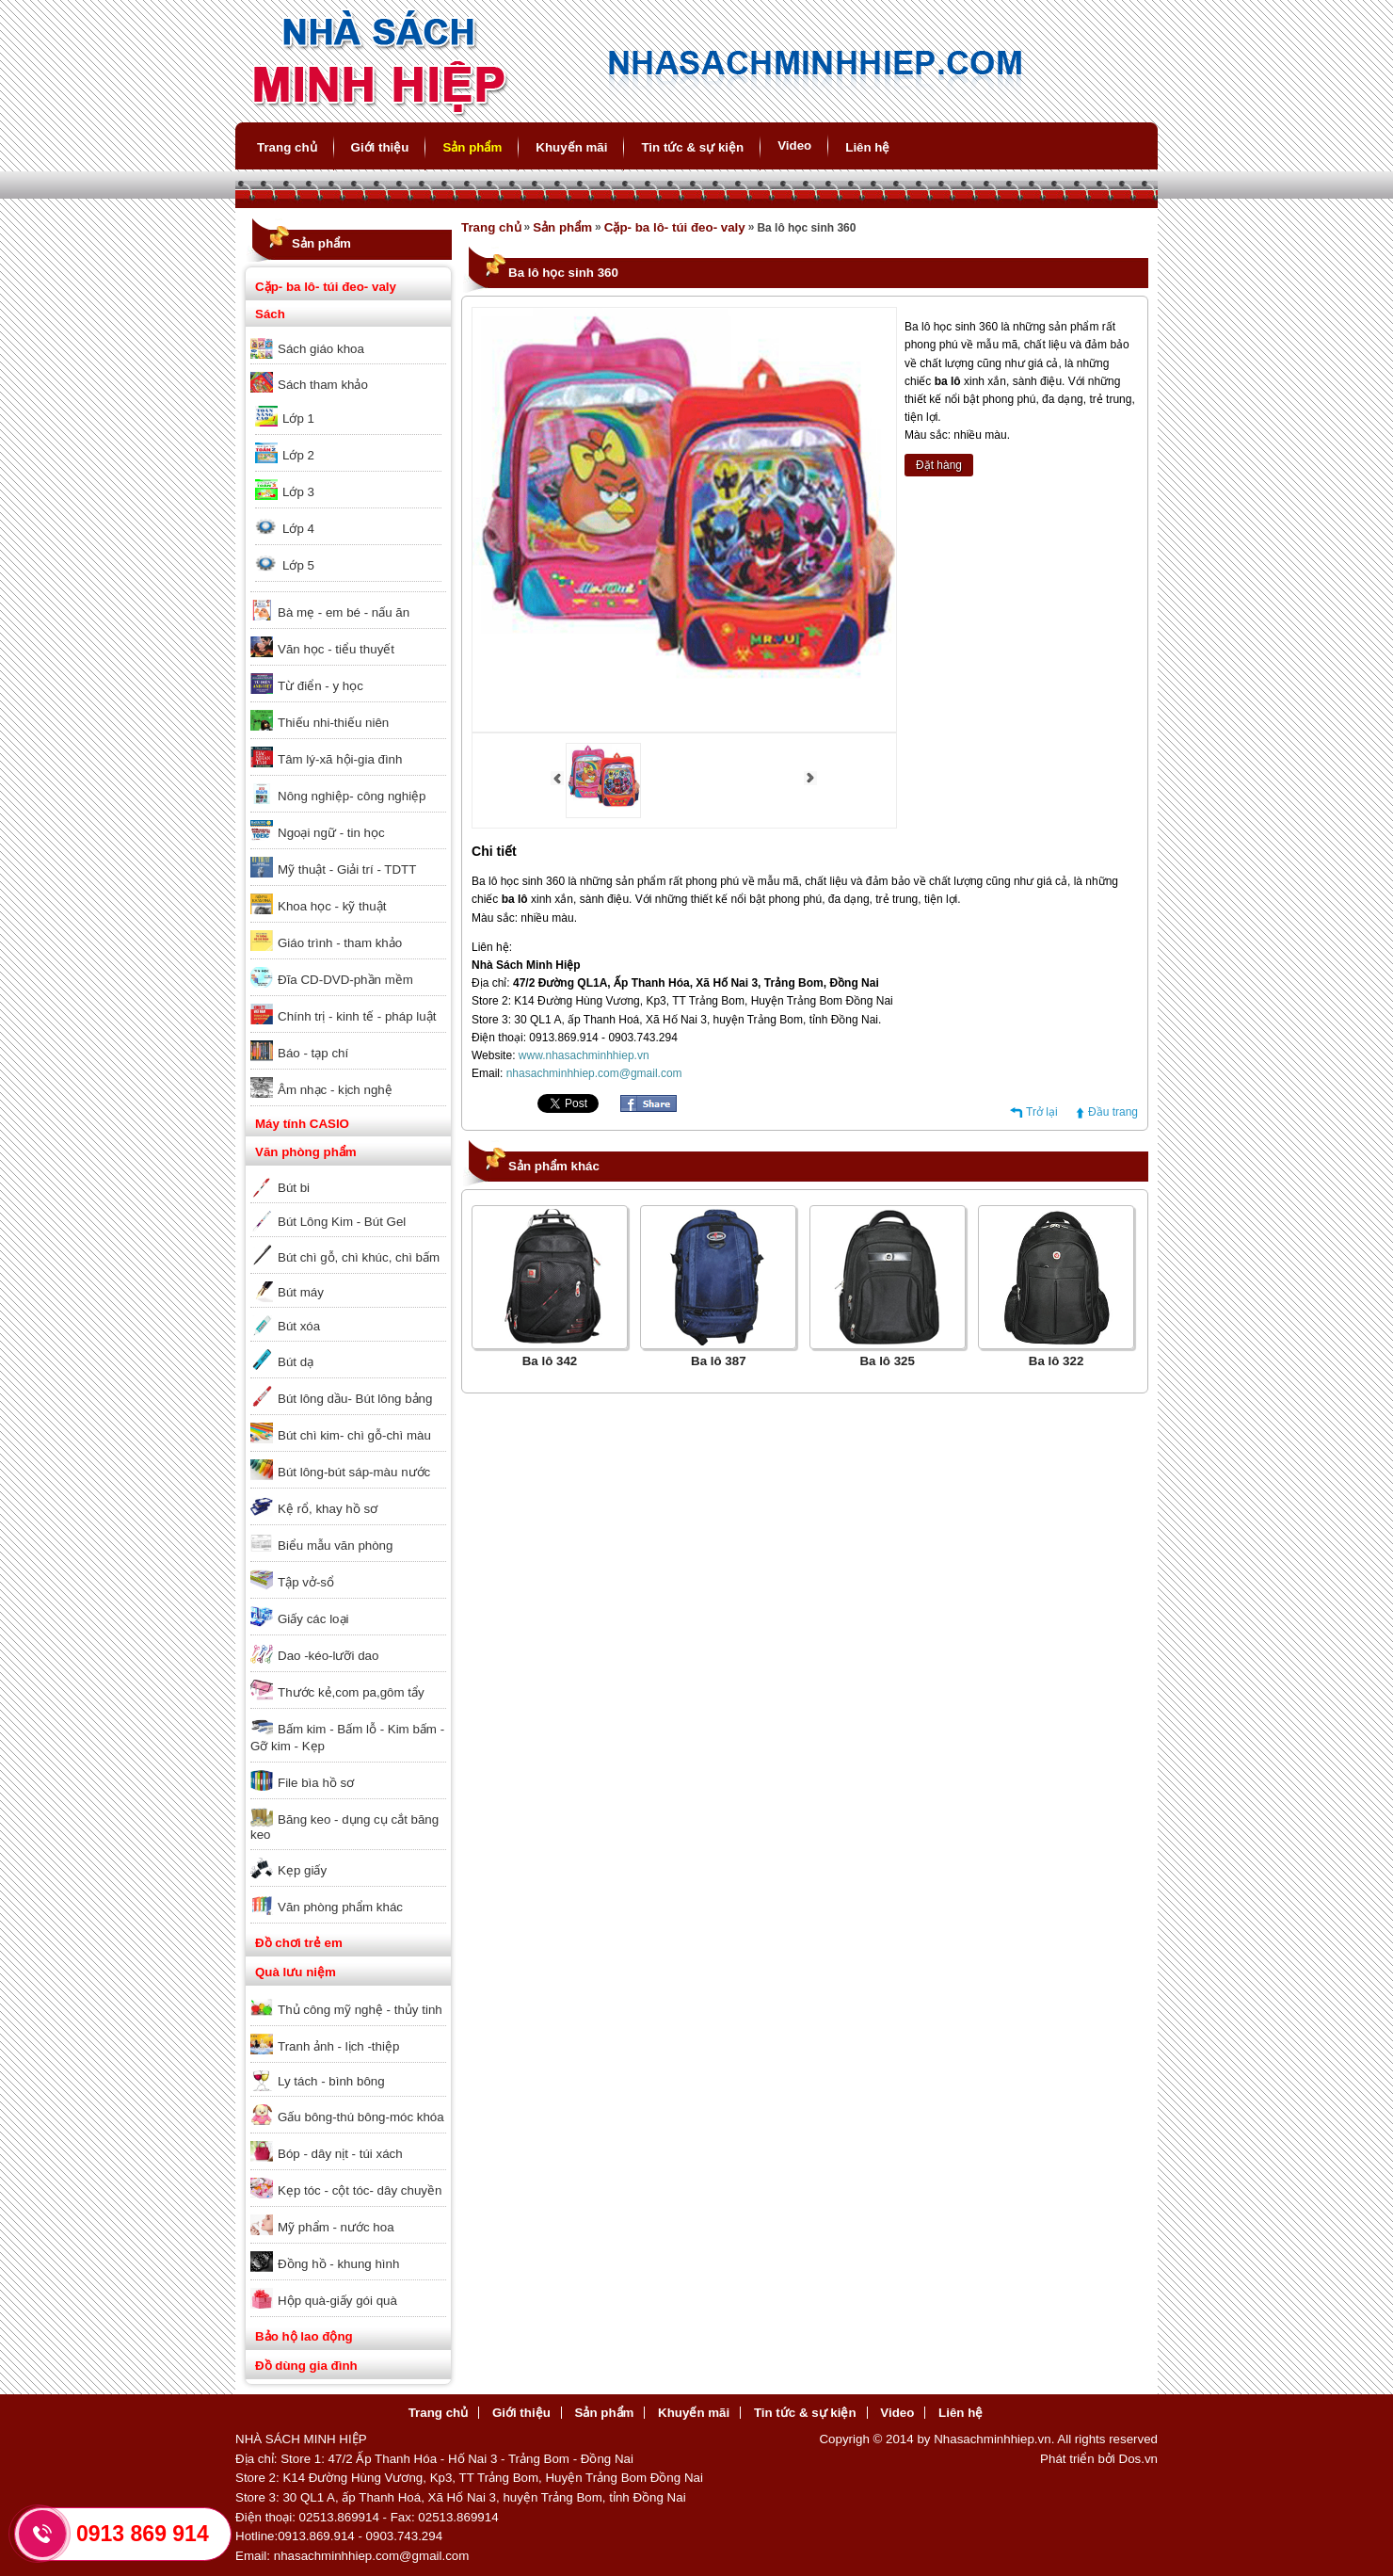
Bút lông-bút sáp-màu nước (354, 1472)
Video (794, 145)
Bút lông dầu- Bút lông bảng (355, 1399)
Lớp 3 (298, 492)
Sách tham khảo (323, 385)
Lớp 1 (298, 418)
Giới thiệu (380, 147)
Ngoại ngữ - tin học (331, 833)
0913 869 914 (142, 2533)
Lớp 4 (298, 529)
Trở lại (1042, 1112)
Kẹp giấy (302, 1870)
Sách (270, 314)
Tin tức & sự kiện (692, 147)
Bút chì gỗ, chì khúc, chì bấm (359, 1257)
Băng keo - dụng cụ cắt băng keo (344, 1827)
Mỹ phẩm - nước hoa (336, 2227)
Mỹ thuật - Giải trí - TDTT (347, 869)
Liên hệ (867, 147)
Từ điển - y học (320, 686)
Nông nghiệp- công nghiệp (352, 796)
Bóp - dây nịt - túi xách (340, 2154)
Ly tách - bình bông (331, 2081)
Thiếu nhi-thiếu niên (333, 723)
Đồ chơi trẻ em (299, 1943)
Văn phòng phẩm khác (340, 1907)
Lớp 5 (298, 565)
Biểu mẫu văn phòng (335, 1545)
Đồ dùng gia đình (306, 2366)
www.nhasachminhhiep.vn (584, 1055)
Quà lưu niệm (295, 1972)
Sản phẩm (472, 147)
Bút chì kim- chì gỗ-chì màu (354, 1435)
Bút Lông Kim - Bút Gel (342, 1222)
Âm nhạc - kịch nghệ (335, 1090)
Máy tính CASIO (302, 1124)
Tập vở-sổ (306, 1582)
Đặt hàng (939, 465)
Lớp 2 (298, 455)
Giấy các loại (313, 1619)
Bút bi (294, 1188)
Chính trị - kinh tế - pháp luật (357, 1016)
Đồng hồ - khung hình (338, 2264)
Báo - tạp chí (313, 1053)
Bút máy (301, 1292)
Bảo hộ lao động (304, 2336)
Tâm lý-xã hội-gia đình (340, 759)
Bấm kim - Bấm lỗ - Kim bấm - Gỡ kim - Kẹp (347, 1737)
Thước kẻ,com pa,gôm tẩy (351, 1692)
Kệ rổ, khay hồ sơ (327, 1509)
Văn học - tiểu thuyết (336, 649)
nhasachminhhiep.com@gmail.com (594, 1073)
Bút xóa (299, 1326)
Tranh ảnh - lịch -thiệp (338, 2046)
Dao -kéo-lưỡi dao (328, 1656)
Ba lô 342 (550, 1361)
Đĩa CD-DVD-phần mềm (345, 980)
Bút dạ (295, 1362)
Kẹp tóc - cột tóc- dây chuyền (359, 2190)
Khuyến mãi (571, 147)
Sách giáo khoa (321, 349)
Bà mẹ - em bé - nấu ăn (343, 612)
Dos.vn (1138, 2459)
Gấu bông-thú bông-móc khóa (361, 2117)
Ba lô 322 (1056, 1361)
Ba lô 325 (887, 1361)
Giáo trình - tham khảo (340, 943)
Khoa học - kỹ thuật (332, 906)
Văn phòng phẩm (306, 1152)
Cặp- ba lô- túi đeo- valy (325, 287)
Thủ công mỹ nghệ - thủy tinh (360, 2010)
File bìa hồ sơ (316, 1783)
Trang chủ (287, 147)
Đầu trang (1113, 1112)
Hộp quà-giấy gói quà (337, 2301)
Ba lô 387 (718, 1361)
